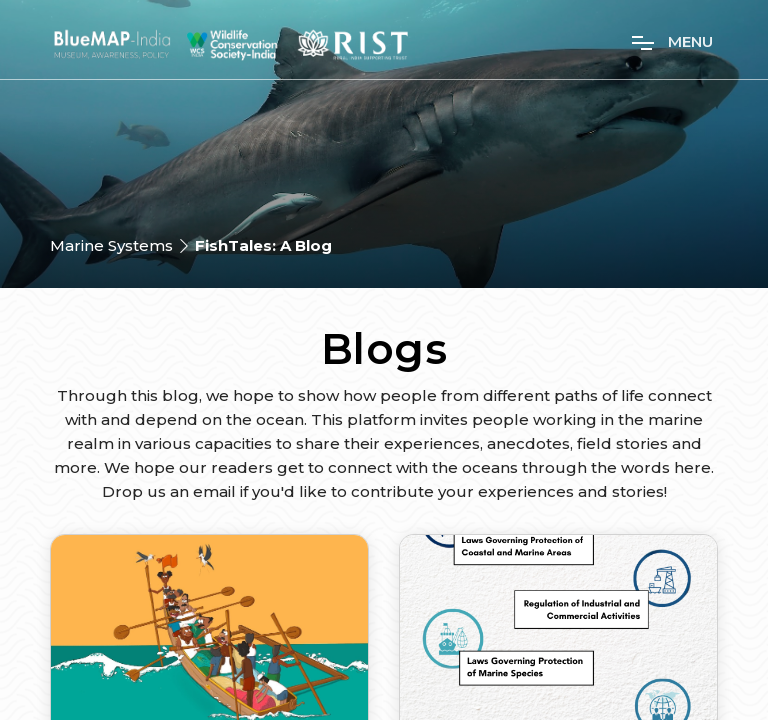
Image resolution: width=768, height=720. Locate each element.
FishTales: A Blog (263, 246)
